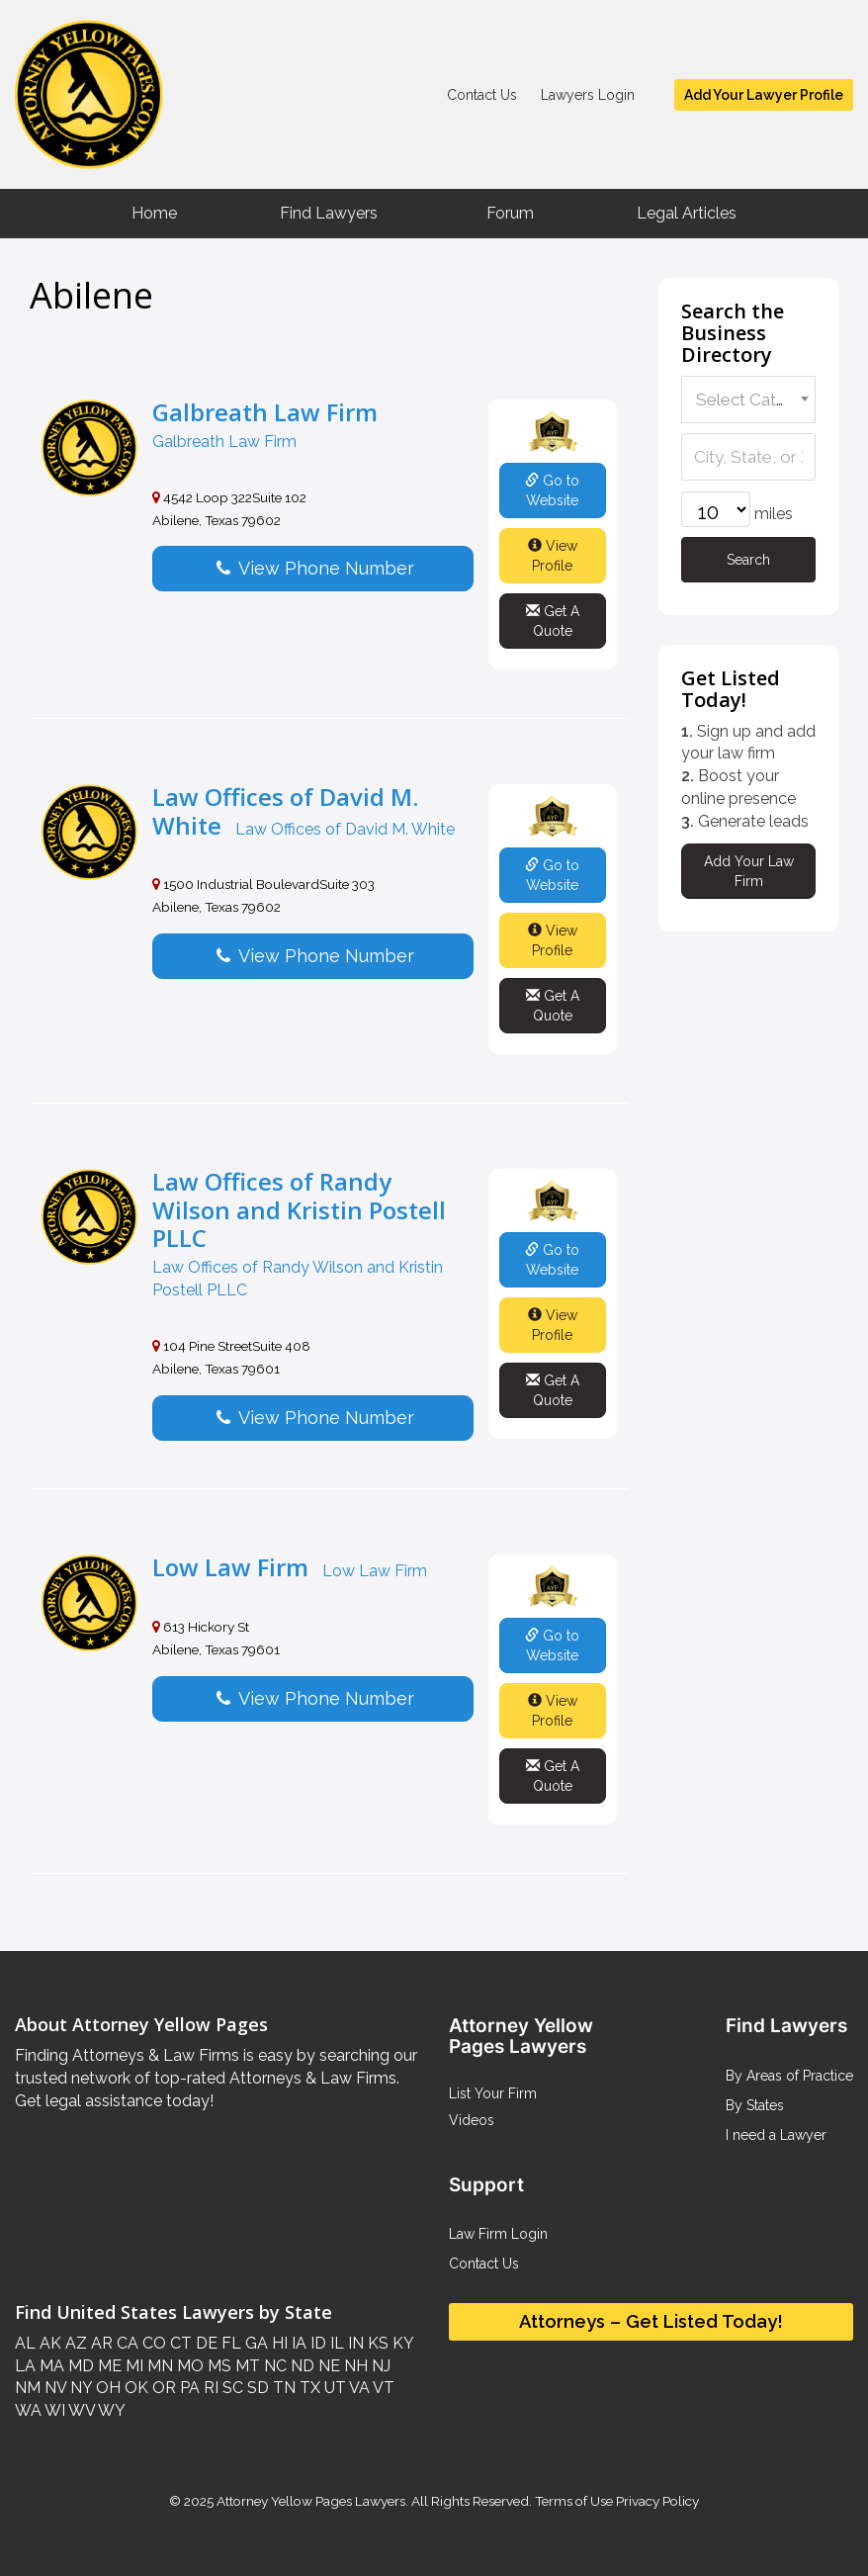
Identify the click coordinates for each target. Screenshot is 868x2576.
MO (188, 2365)
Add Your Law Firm (749, 871)
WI (53, 2410)
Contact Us (482, 95)
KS (376, 2343)
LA (25, 2365)
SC (230, 2387)
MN (158, 2365)
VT (382, 2387)
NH (354, 2365)
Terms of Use (574, 2501)
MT (245, 2365)
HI (278, 2343)
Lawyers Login (588, 95)
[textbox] (745, 399)
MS (217, 2365)
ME (108, 2365)
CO (152, 2343)
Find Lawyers (329, 213)
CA (125, 2343)
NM (28, 2387)
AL (25, 2343)
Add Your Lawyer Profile (763, 95)
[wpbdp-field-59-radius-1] (715, 509)
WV (80, 2410)
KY (401, 2343)
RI (209, 2387)
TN (282, 2387)
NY (79, 2387)
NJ (379, 2365)
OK (134, 2387)
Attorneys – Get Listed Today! (651, 2321)
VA (358, 2387)
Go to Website (552, 490)
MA (50, 2365)
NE (327, 2365)
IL (335, 2343)
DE (204, 2343)
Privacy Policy (656, 2501)
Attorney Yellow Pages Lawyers (311, 2501)
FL (229, 2343)
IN (354, 2343)
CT (179, 2343)
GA (254, 2343)
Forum (510, 213)
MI (132, 2365)
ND (300, 2365)
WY (110, 2410)
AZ (74, 2343)
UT (333, 2387)
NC (273, 2365)
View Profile (552, 556)
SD (256, 2387)
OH (106, 2387)
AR (100, 2343)
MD (79, 2365)
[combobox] (748, 399)
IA (297, 2343)
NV (53, 2387)
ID (316, 2343)
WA (28, 2410)
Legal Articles (687, 213)
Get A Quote (552, 621)
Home (154, 213)
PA (188, 2387)
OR (162, 2387)
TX (308, 2387)
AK (48, 2343)
